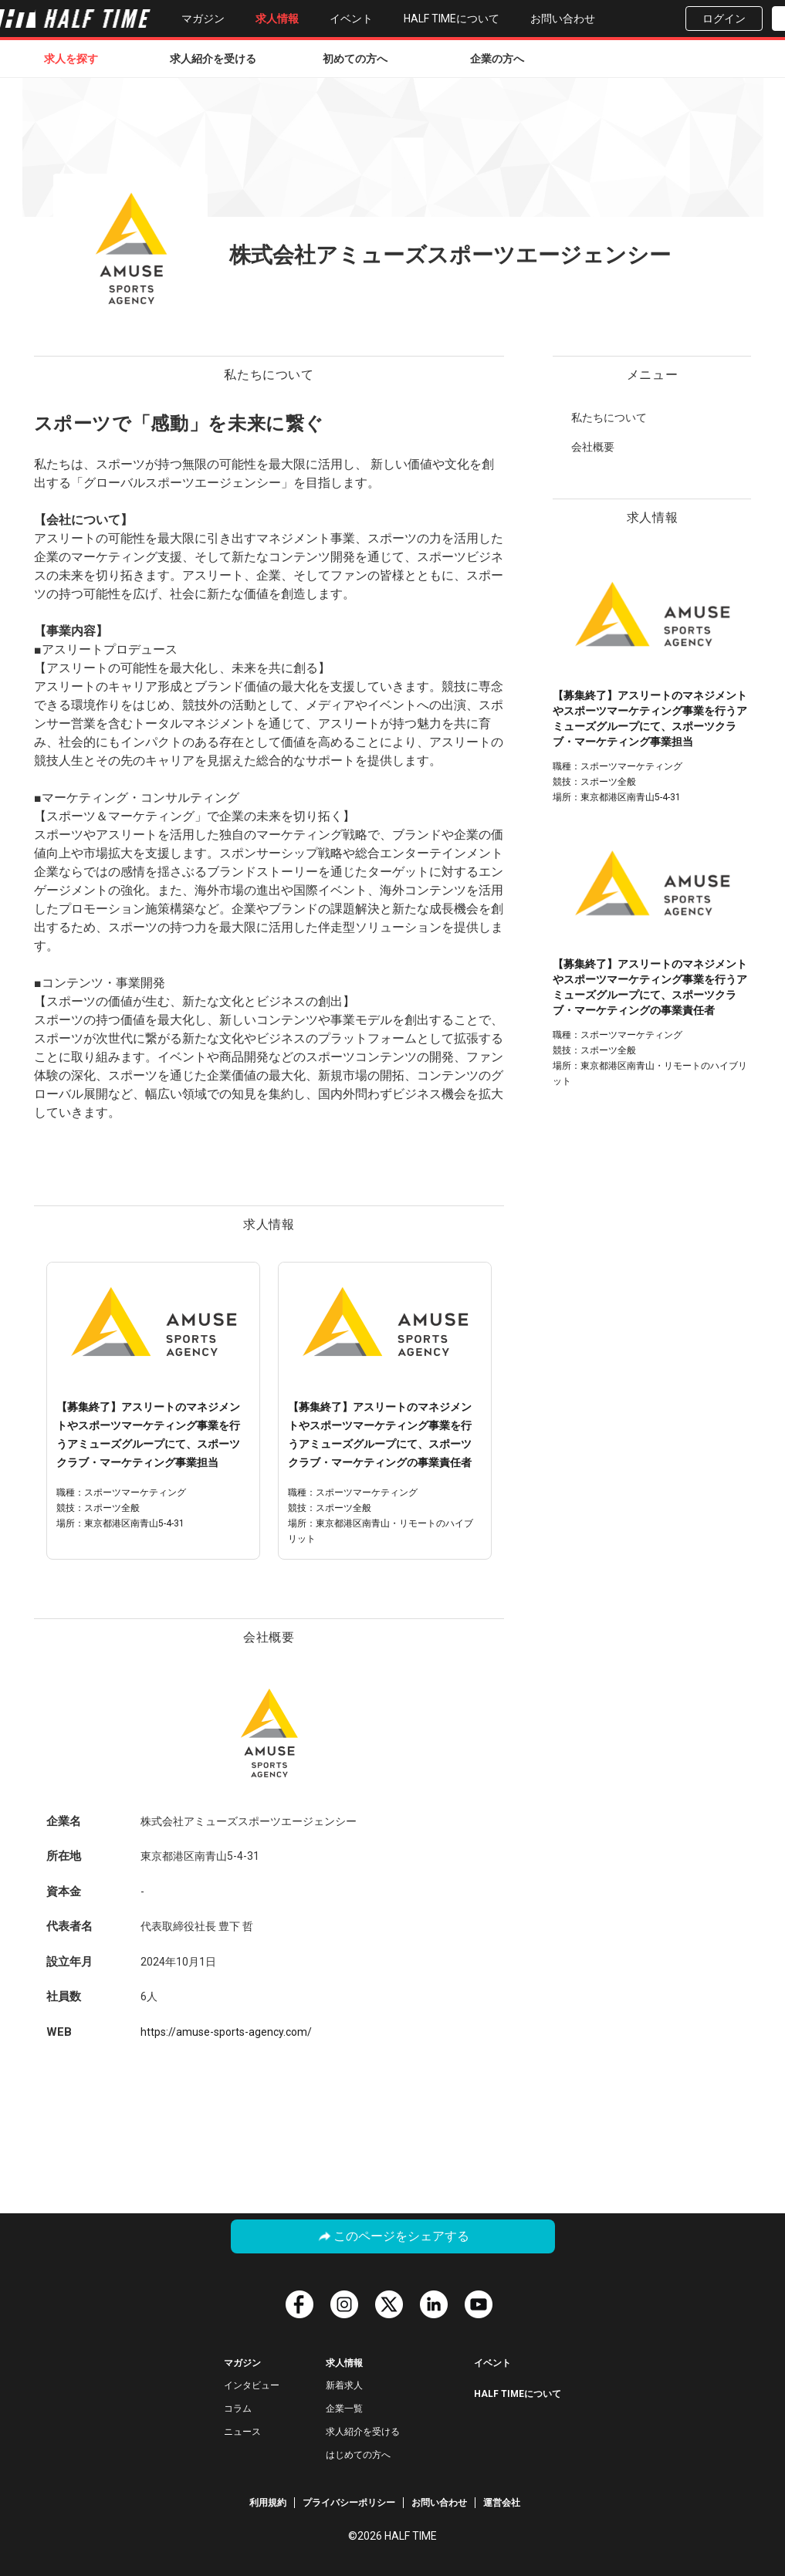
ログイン (724, 18)
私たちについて (609, 417)
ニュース (242, 2431)
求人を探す (71, 58)
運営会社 (501, 2502)
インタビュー (251, 2385)
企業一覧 (344, 2408)
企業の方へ (497, 58)
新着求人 (344, 2385)
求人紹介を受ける (213, 58)
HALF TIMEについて (451, 18)
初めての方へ (355, 58)
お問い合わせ (562, 18)
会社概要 (592, 447)
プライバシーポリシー (349, 2502)
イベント (351, 18)
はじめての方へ (358, 2454)
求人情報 (277, 18)
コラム (238, 2408)
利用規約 (267, 2502)
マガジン (203, 18)
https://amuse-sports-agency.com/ (226, 2032)
